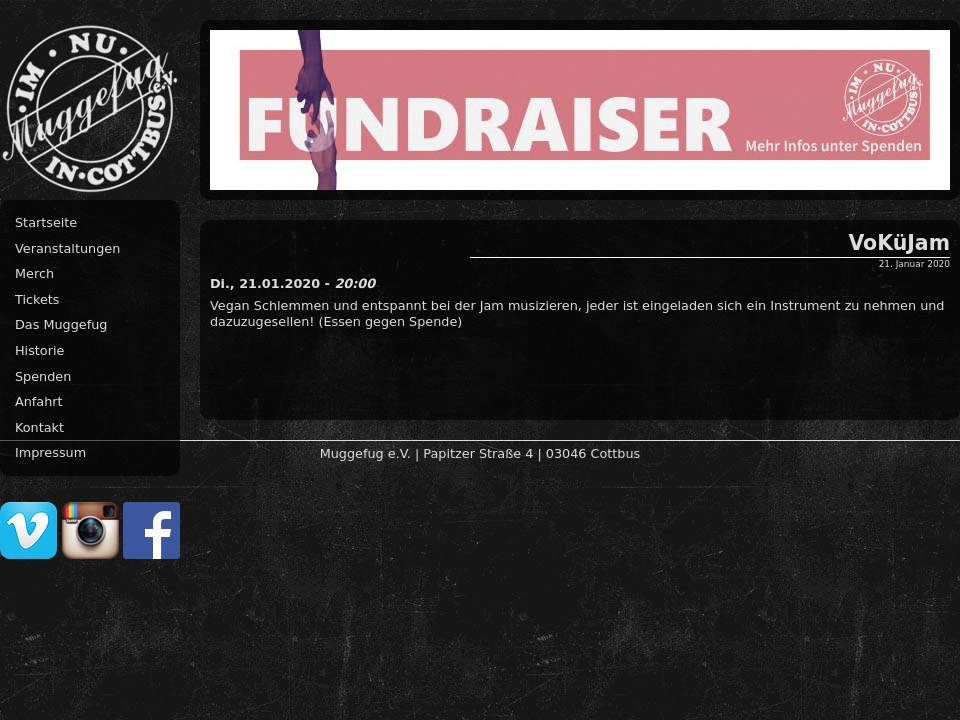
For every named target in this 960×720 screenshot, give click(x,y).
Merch (34, 273)
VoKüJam (899, 243)
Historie (39, 350)
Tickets (37, 299)
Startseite (46, 222)
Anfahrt (39, 401)
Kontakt (39, 427)
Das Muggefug (61, 324)
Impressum (50, 452)
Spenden (43, 376)
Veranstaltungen (67, 248)
